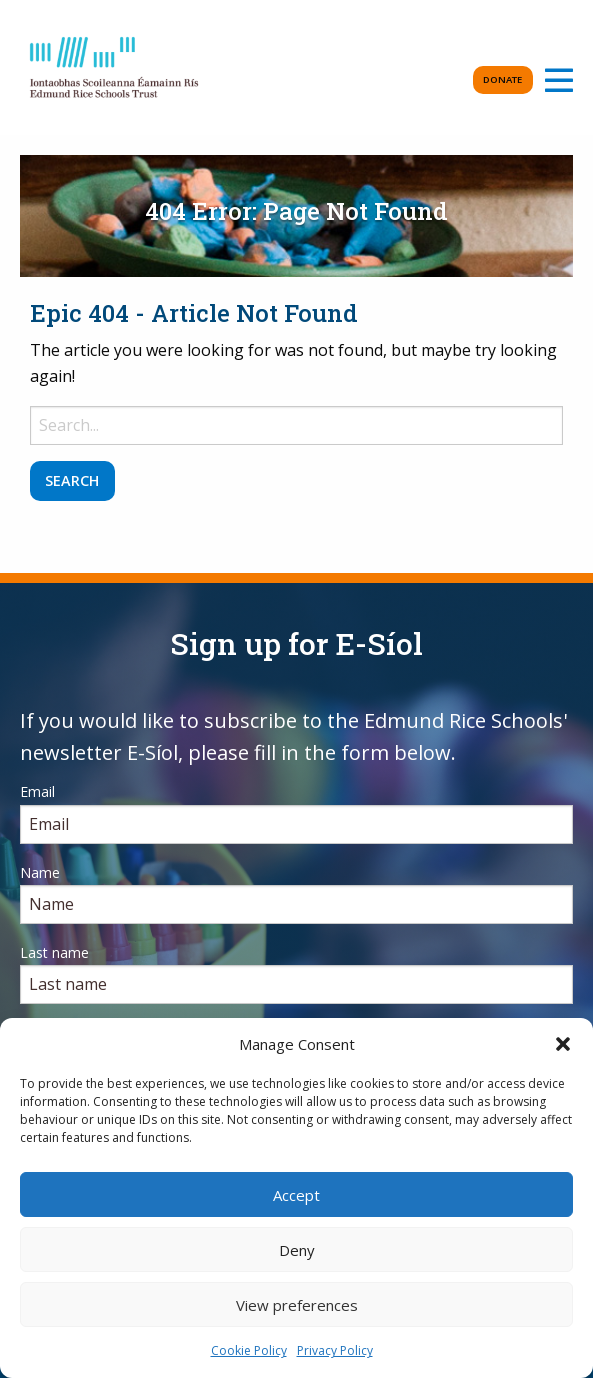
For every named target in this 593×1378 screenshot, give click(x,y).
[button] (563, 1044)
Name (40, 872)
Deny (297, 1250)
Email (37, 791)
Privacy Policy (335, 1350)
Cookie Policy (249, 1350)
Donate (502, 79)
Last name (54, 952)
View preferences (297, 1305)
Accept (296, 1195)
